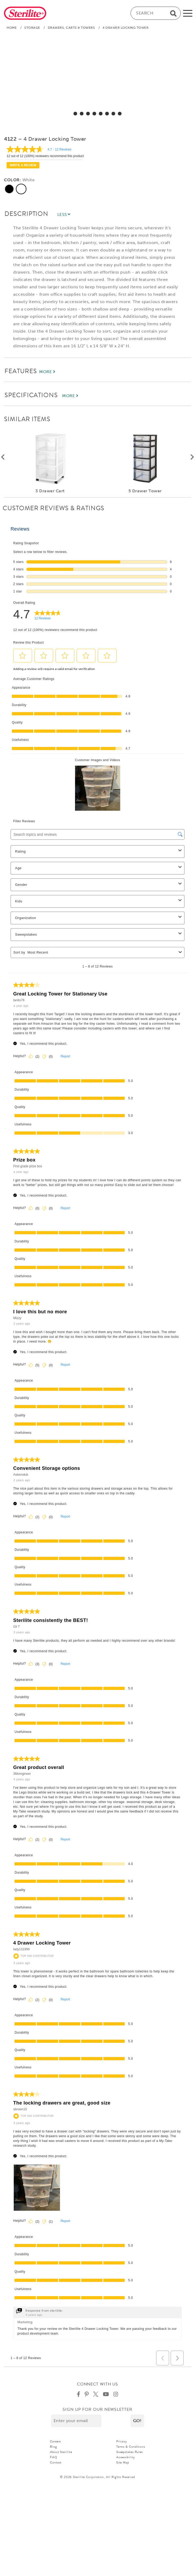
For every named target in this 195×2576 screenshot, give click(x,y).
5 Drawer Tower (145, 490)
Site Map (122, 2462)
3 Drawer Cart (50, 490)
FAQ (53, 2457)
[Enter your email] (76, 2420)
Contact (56, 2462)
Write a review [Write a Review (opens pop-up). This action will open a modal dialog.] (23, 165)
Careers (55, 2441)
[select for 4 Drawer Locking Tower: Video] (119, 113)
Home (12, 28)
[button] (137, 2420)
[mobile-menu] (187, 13)
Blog (53, 2446)
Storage (32, 28)
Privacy (121, 2441)
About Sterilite (61, 2451)
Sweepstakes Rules (129, 2451)
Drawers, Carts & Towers (71, 28)
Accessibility (125, 2457)
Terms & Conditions (130, 2446)
